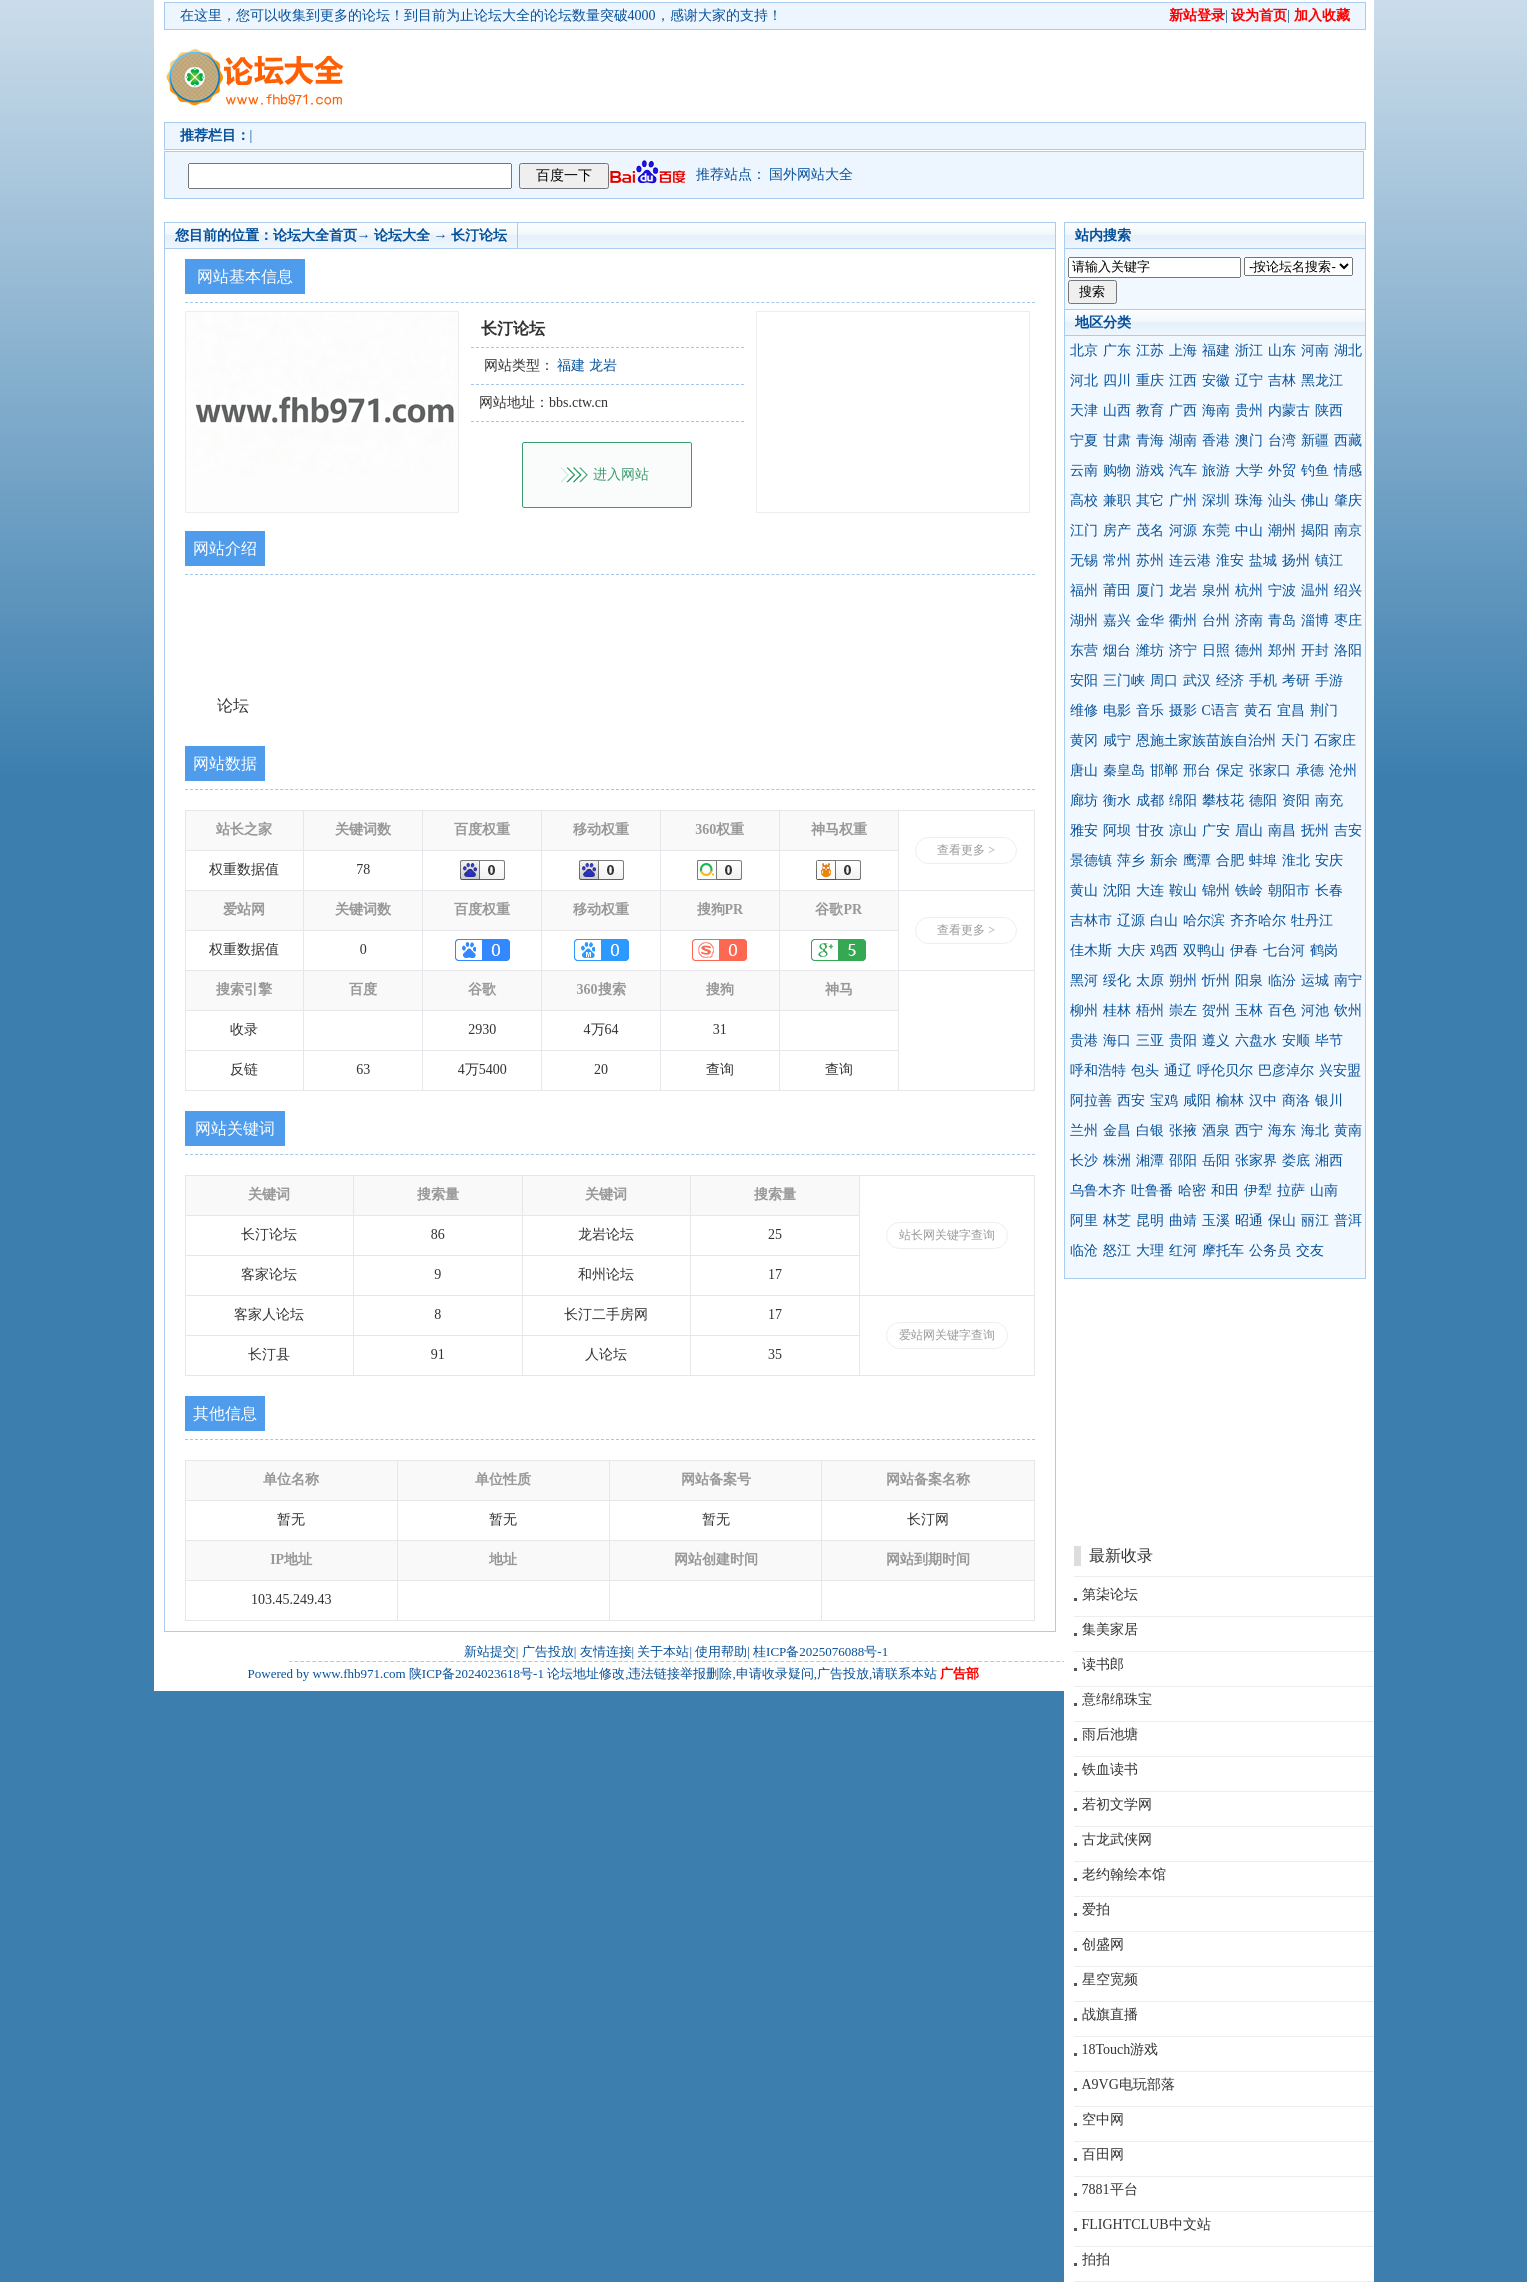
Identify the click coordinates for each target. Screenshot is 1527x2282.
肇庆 (1348, 500)
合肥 (1230, 860)
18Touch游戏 (1120, 2049)
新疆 (1315, 440)
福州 (1084, 590)
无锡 (1084, 560)
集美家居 (1110, 1629)
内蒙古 (1289, 410)
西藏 (1348, 440)
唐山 (1084, 770)
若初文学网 (1117, 1804)
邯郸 (1164, 770)
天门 (1295, 740)
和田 (1225, 1190)
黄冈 (1084, 740)
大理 (1150, 1250)
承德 (1310, 770)
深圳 (1216, 500)
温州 (1315, 590)
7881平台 (1110, 2189)
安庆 (1329, 860)
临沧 (1084, 1250)
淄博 (1315, 620)
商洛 (1296, 1100)
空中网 (1103, 2119)
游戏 (1150, 470)
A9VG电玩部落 (1128, 2084)
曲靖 (1183, 1220)
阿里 (1084, 1220)
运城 (1315, 980)
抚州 (1315, 830)
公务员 (1270, 1250)
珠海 (1249, 500)
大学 (1249, 470)
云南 (1084, 470)
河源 (1183, 530)
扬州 (1296, 560)
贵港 (1084, 1040)
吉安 (1348, 830)
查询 (720, 1069)
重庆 (1150, 380)
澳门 (1249, 440)
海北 (1315, 1130)
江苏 (1150, 350)
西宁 (1249, 1130)
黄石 (1258, 710)
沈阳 (1117, 890)
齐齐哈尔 (1258, 920)
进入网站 (621, 474)
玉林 (1249, 1010)
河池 (1315, 1010)
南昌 (1282, 830)
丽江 (1315, 1220)
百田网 (1103, 2154)
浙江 (1249, 350)
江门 (1084, 530)
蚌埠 (1263, 860)
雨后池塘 (1110, 1734)
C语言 (1220, 710)
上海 (1183, 350)
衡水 (1117, 800)
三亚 (1150, 1040)
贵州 (1249, 410)
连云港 (1190, 560)
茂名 (1150, 530)
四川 (1117, 380)
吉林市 (1091, 920)
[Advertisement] (879, 76)
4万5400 (482, 1069)
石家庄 (1335, 740)
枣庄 (1348, 620)
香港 (1216, 440)
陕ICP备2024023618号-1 (476, 1673)
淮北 (1296, 860)
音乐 (1150, 710)
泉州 (1216, 590)
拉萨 (1291, 1190)
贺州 (1216, 1010)
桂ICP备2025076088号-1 (820, 1651)
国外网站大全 (811, 174)
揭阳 (1315, 530)
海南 (1216, 410)
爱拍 (1096, 1909)
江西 (1183, 380)
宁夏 (1084, 440)
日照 (1216, 650)
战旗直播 (1110, 2014)
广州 (1183, 500)
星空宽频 (1110, 1979)
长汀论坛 (479, 235)
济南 (1249, 620)
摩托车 (1223, 1250)
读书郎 (1103, 1664)
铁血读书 (1110, 1769)
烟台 (1117, 650)
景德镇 (1091, 860)
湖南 (1183, 440)
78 (363, 869)
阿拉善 (1091, 1100)
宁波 (1282, 590)
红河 (1183, 1250)
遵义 (1216, 1040)
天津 (1084, 410)
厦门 (1150, 590)
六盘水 (1256, 1040)
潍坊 (1150, 650)
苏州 (1150, 560)
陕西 (1329, 410)
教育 (1150, 410)
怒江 (1117, 1250)
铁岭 (1249, 890)
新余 (1164, 860)
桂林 (1117, 1010)
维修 (1084, 710)
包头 (1145, 1070)
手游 (1329, 680)
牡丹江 (1312, 920)
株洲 (1117, 1160)
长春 (1329, 890)
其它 (1150, 500)
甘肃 (1117, 440)
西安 (1131, 1100)
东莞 (1216, 530)
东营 (1084, 650)
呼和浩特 (1098, 1070)
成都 (1150, 800)
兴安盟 (1340, 1070)
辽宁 (1249, 380)
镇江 (1329, 560)
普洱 (1348, 1220)
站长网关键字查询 (947, 1235)
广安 (1216, 830)
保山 (1282, 1220)
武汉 (1197, 680)
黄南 (1348, 1130)
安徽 (1216, 380)
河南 (1315, 350)
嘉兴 (1117, 620)
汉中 (1263, 1100)
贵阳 (1183, 1040)
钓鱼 (1315, 470)
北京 (1084, 350)
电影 (1117, 710)
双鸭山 (1204, 950)
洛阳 (1348, 650)
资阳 (1296, 800)
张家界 (1256, 1160)
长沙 (1084, 1160)
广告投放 (548, 1651)
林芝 (1117, 1220)
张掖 (1183, 1130)
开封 (1315, 650)
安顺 (1296, 1040)
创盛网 (1103, 1944)
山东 (1282, 350)
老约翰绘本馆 (1124, 1874)
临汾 (1282, 980)
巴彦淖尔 (1286, 1070)
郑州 (1282, 650)
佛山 (1315, 500)
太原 (1150, 980)
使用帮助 (721, 1651)
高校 (1084, 500)
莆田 (1117, 590)
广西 (1183, 410)
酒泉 (1216, 1130)
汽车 (1183, 470)
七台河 (1284, 950)
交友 (1310, 1250)
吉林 (1282, 380)
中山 (1249, 530)
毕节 (1329, 1040)
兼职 (1117, 500)
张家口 (1270, 770)
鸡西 (1164, 950)
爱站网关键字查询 (947, 1335)
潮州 (1282, 530)
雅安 (1084, 830)
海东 (1282, 1130)
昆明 (1150, 1220)
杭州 (1249, 590)
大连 (1150, 890)
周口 (1164, 680)
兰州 (1084, 1130)
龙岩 (1183, 590)
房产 (1117, 530)
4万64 (601, 1029)
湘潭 (1150, 1160)
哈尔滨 (1204, 920)
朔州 (1183, 980)
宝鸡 (1164, 1100)
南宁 (1348, 980)
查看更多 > (966, 850)
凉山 (1183, 830)
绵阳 (1183, 800)
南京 (1348, 530)
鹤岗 (1324, 950)
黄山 (1084, 890)
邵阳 (1183, 1160)
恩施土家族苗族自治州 (1206, 740)
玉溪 (1216, 1220)
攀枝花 (1223, 800)
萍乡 (1131, 860)
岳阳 (1216, 1160)
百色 (1282, 1010)
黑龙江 (1322, 380)
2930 (482, 1029)
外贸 (1282, 470)
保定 (1230, 770)
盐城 (1263, 560)
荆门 (1324, 710)
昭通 (1249, 1220)
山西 (1117, 410)
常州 (1117, 560)
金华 (1150, 620)
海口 (1117, 1040)
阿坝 (1117, 830)
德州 (1249, 650)
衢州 (1183, 620)
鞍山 (1183, 890)
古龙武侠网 (1117, 1839)
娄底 (1296, 1160)
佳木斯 (1091, 950)
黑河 (1084, 980)
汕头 (1282, 500)
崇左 (1183, 1010)
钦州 (1348, 1010)
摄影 (1183, 710)
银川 (1329, 1100)
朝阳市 (1289, 890)
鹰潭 (1197, 860)
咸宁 (1117, 740)
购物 (1117, 470)
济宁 (1183, 650)
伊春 (1244, 950)
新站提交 (490, 1651)
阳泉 (1249, 980)
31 (720, 1029)
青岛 (1282, 620)
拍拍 (1096, 2259)
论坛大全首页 (315, 235)
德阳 (1263, 800)
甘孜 (1150, 830)
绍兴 (1348, 590)
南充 (1329, 800)
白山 (1164, 920)
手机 (1263, 680)
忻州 (1216, 980)
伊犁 (1258, 1190)
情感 (1348, 470)
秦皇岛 (1124, 770)
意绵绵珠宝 (1117, 1699)
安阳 (1084, 680)
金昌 (1117, 1130)
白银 (1150, 1130)
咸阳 (1197, 1100)
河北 (1084, 380)
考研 (1296, 680)
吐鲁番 (1152, 1190)
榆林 (1230, 1100)
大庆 (1131, 950)
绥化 (1117, 980)
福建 (1216, 350)
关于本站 (663, 1651)
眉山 (1249, 830)
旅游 (1216, 470)
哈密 (1192, 1190)
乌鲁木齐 (1098, 1190)
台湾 (1282, 440)
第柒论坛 (1110, 1594)
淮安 (1230, 560)
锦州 (1216, 890)
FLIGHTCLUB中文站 (1146, 2224)
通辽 (1178, 1070)
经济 (1230, 680)
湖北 (1348, 350)
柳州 (1084, 1010)
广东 (1117, 350)
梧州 (1150, 1010)
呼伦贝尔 (1225, 1070)
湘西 (1329, 1160)
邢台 (1197, 770)
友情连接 (606, 1651)
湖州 (1084, 620)
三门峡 (1124, 680)
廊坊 (1084, 800)
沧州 (1343, 770)
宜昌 (1291, 710)
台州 (1216, 620)
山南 (1324, 1190)
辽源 (1131, 920)
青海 (1150, 440)
